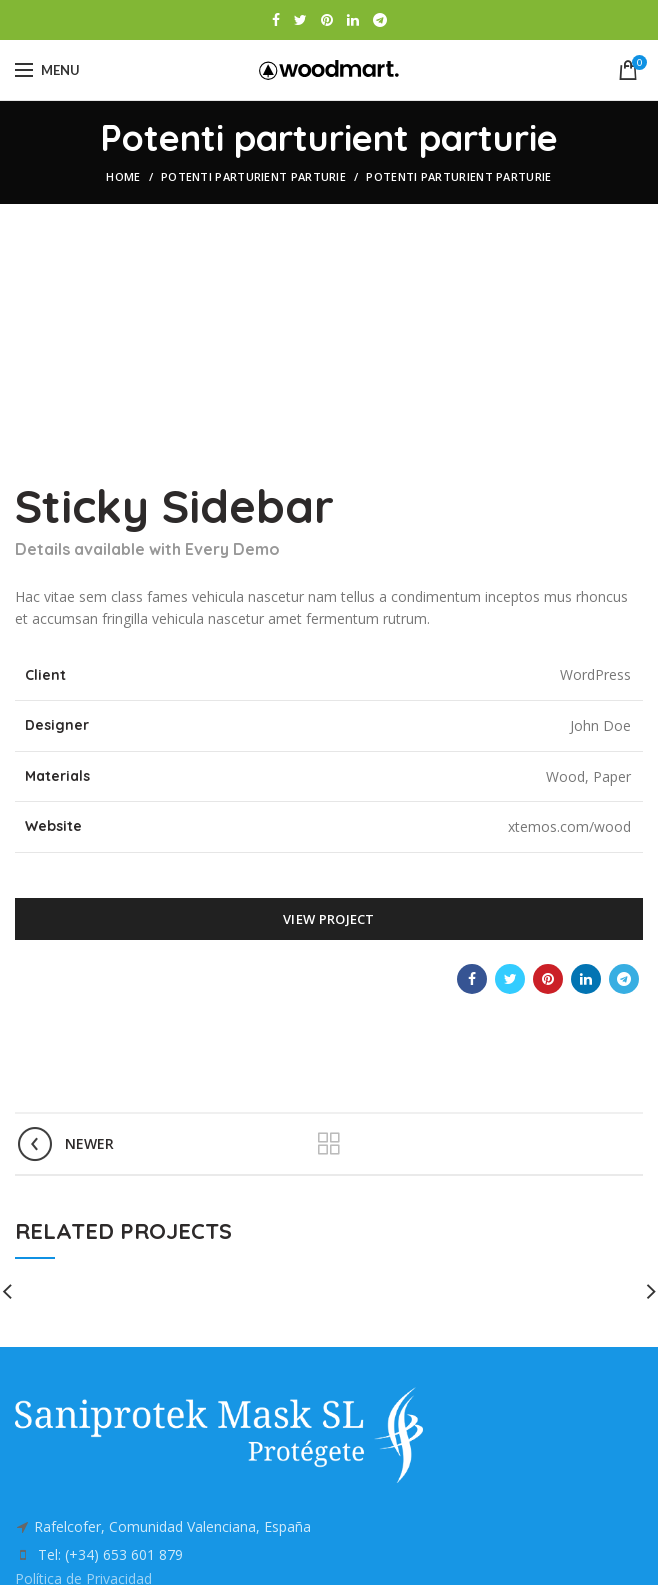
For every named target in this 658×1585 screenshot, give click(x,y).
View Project (329, 919)
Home (123, 176)
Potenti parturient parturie (253, 176)
